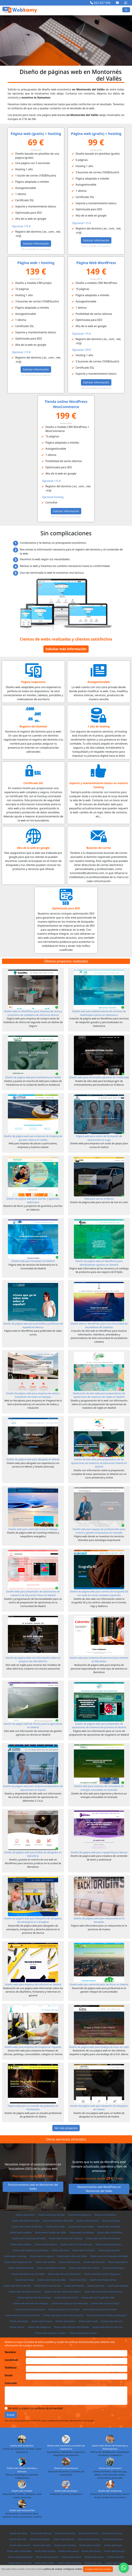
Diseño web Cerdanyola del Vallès (29, 2187)
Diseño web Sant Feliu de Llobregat (30, 2252)
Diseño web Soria (64, 2530)
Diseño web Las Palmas (69, 2512)
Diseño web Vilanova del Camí (107, 2276)
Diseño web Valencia (64, 2536)
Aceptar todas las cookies (98, 2569)
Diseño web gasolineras (66, 2417)
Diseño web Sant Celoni (66, 2247)
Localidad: (11, 2309)
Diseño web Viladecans (39, 2276)
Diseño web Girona (91, 2500)
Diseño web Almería (88, 2482)
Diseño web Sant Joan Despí (105, 2252)
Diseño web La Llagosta (42, 2205)
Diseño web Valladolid (88, 2536)
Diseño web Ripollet (74, 2235)
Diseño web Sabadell (118, 2235)
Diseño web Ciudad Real (19, 2500)
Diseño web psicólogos (65, 2440)
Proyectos (119, 2556)
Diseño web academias (22, 2395)
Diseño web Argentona (79, 2164)
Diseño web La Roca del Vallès (72, 2205)
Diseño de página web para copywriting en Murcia (99, 1802)
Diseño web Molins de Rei (21, 2217)
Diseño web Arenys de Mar (51, 2164)
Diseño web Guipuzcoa (47, 2506)
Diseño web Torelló (88, 2270)
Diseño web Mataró (118, 2211)
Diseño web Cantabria (65, 2494)
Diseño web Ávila (17, 2488)
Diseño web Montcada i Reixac (84, 2217)
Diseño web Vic (17, 2276)
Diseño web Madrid (42, 2518)
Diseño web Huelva (71, 2506)
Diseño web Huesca (94, 2506)
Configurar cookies (72, 2568)
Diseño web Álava (18, 2482)
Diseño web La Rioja (45, 2512)
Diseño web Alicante (65, 2482)
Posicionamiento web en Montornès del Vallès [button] (33, 2136)
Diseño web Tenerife (112, 2530)
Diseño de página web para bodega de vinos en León (99, 1996)
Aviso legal (13, 2556)
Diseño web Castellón (90, 2494)
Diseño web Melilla (88, 2518)
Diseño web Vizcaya (112, 2536)
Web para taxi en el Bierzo (99, 1148)
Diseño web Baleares (63, 2488)
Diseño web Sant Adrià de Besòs (25, 2241)
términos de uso (77, 2370)
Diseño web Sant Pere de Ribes (63, 2259)
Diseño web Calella (55, 2176)
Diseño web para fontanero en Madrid (32, 1210)
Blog (105, 2556)
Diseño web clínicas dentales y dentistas (22, 2419)
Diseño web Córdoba (45, 2500)
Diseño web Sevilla (42, 2530)
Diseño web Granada (114, 2500)
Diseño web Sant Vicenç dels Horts (23, 2264)
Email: (9, 2325)
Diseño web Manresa (69, 2211)
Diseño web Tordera (65, 2270)
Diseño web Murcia (110, 2518)
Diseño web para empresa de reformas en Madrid (33, 1934)
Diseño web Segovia (20, 2530)
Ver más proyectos (66, 2077)
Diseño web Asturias (112, 2482)
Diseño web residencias (110, 2440)
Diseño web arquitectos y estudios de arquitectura (66, 2397)
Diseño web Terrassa (41, 2270)
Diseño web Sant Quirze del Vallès (100, 2259)
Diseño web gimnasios (110, 2417)
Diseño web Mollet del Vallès (51, 2217)
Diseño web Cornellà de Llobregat (103, 2187)
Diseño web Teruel (19, 2536)
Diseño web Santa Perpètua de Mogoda (106, 2264)
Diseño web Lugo (21, 2518)
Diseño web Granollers (83, 2199)
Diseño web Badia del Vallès (26, 2170)
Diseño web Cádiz (42, 2494)
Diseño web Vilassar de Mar (83, 2282)
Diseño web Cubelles (20, 2193)
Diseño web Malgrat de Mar (18, 2211)
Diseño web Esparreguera (108, 2193)
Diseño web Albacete (41, 2482)
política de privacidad (59, 2370)
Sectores (91, 2556)
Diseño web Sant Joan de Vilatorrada (69, 2252)
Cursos (55, 2563)
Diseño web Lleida (114, 2512)
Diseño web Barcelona (87, 2170)
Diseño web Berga (111, 2170)
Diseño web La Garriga (15, 2205)
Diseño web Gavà (60, 2199)
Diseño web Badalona (105, 2164)
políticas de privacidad (49, 2358)
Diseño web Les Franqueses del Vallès (109, 2205)
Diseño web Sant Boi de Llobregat (34, 2247)
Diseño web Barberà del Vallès (58, 2170)
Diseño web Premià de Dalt (17, 2235)
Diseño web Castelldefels (109, 2182)
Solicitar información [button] (36, 193)
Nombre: (10, 2302)
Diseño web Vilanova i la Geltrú (50, 2282)
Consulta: (11, 2332)
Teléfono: (11, 2317)
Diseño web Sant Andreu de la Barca (62, 2241)
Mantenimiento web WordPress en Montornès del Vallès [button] (99, 2138)
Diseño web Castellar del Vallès (50, 2182)
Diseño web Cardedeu (21, 2182)
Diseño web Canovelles (108, 2176)
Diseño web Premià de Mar (47, 2235)
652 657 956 (100, 3)
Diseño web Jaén (115, 2506)
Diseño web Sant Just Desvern (30, 2259)
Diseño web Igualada (108, 2199)
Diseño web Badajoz (40, 2488)
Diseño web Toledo (40, 2536)
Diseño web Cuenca (68, 2500)
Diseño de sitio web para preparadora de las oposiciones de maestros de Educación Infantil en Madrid (99, 1412)
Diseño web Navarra (15, 2524)
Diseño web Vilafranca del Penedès (71, 2276)
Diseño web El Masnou (46, 2193)
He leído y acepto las (35, 2358)
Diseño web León (93, 2512)
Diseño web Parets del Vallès (51, 2229)
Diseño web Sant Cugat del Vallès (98, 2247)
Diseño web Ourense (39, 2524)
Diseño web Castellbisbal (81, 2182)
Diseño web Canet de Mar (81, 2176)
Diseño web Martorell (94, 2211)
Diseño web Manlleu (45, 2211)
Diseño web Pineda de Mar (103, 2229)
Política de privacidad (38, 2556)
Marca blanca (73, 2563)
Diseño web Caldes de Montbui (27, 2176)
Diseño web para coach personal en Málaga (33, 1478)
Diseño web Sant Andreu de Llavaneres (103, 2241)
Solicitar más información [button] (66, 598)
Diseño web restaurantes (22, 2459)
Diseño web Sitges (19, 2270)
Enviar (11, 2364)
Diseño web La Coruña (20, 2512)
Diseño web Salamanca (115, 2524)
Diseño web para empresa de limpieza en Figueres (33, 1996)
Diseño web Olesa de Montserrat (64, 2223)
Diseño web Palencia (63, 2524)
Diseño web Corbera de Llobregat (66, 2187)
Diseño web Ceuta (113, 2494)
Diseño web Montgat (113, 2217)
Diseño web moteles (22, 2440)
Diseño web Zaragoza (77, 2542)
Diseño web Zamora (54, 2542)
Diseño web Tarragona (87, 2530)
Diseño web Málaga (65, 2518)
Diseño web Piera (78, 2229)
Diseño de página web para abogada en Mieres (32, 1409)
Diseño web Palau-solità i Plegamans (102, 2223)
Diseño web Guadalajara (20, 2506)
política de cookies (53, 2568)
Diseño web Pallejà (24, 2229)
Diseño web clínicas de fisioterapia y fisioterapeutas (110, 2397)
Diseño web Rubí (95, 2235)
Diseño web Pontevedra (89, 2524)
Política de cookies (69, 2556)
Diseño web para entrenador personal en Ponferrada (99, 1026)
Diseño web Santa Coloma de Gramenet (63, 2264)
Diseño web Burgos (113, 2488)
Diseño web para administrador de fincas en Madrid (99, 1934)
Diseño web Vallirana (111, 2270)
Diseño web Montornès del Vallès (28, 2223)
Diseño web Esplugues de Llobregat (30, 2199)
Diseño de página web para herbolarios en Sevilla (33, 1026)
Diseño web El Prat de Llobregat (76, 2193)
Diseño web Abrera (25, 2164)
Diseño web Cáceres (20, 2494)
